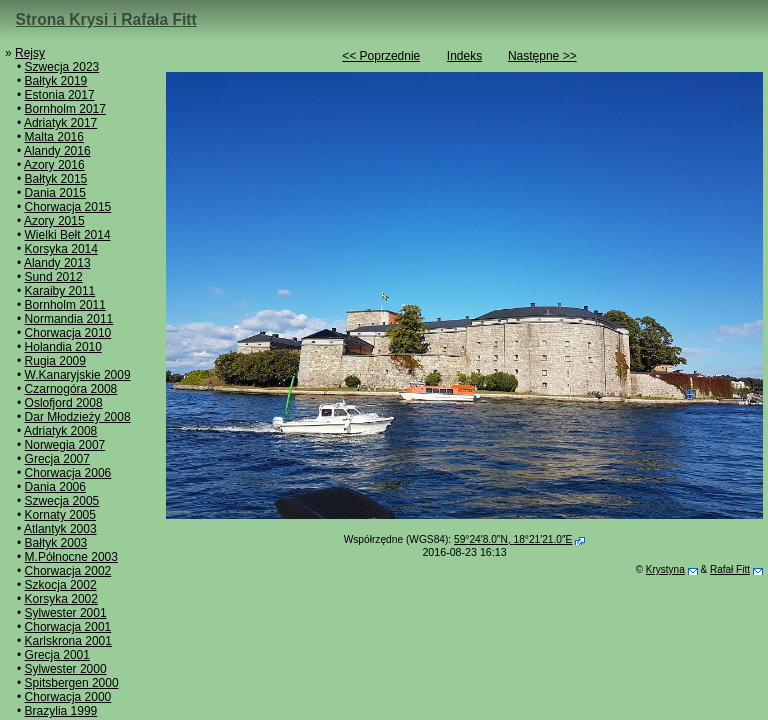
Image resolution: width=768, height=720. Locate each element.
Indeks (464, 56)
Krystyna (665, 569)
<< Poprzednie (381, 56)
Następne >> (542, 56)
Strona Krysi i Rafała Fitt (106, 19)
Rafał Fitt (730, 569)
